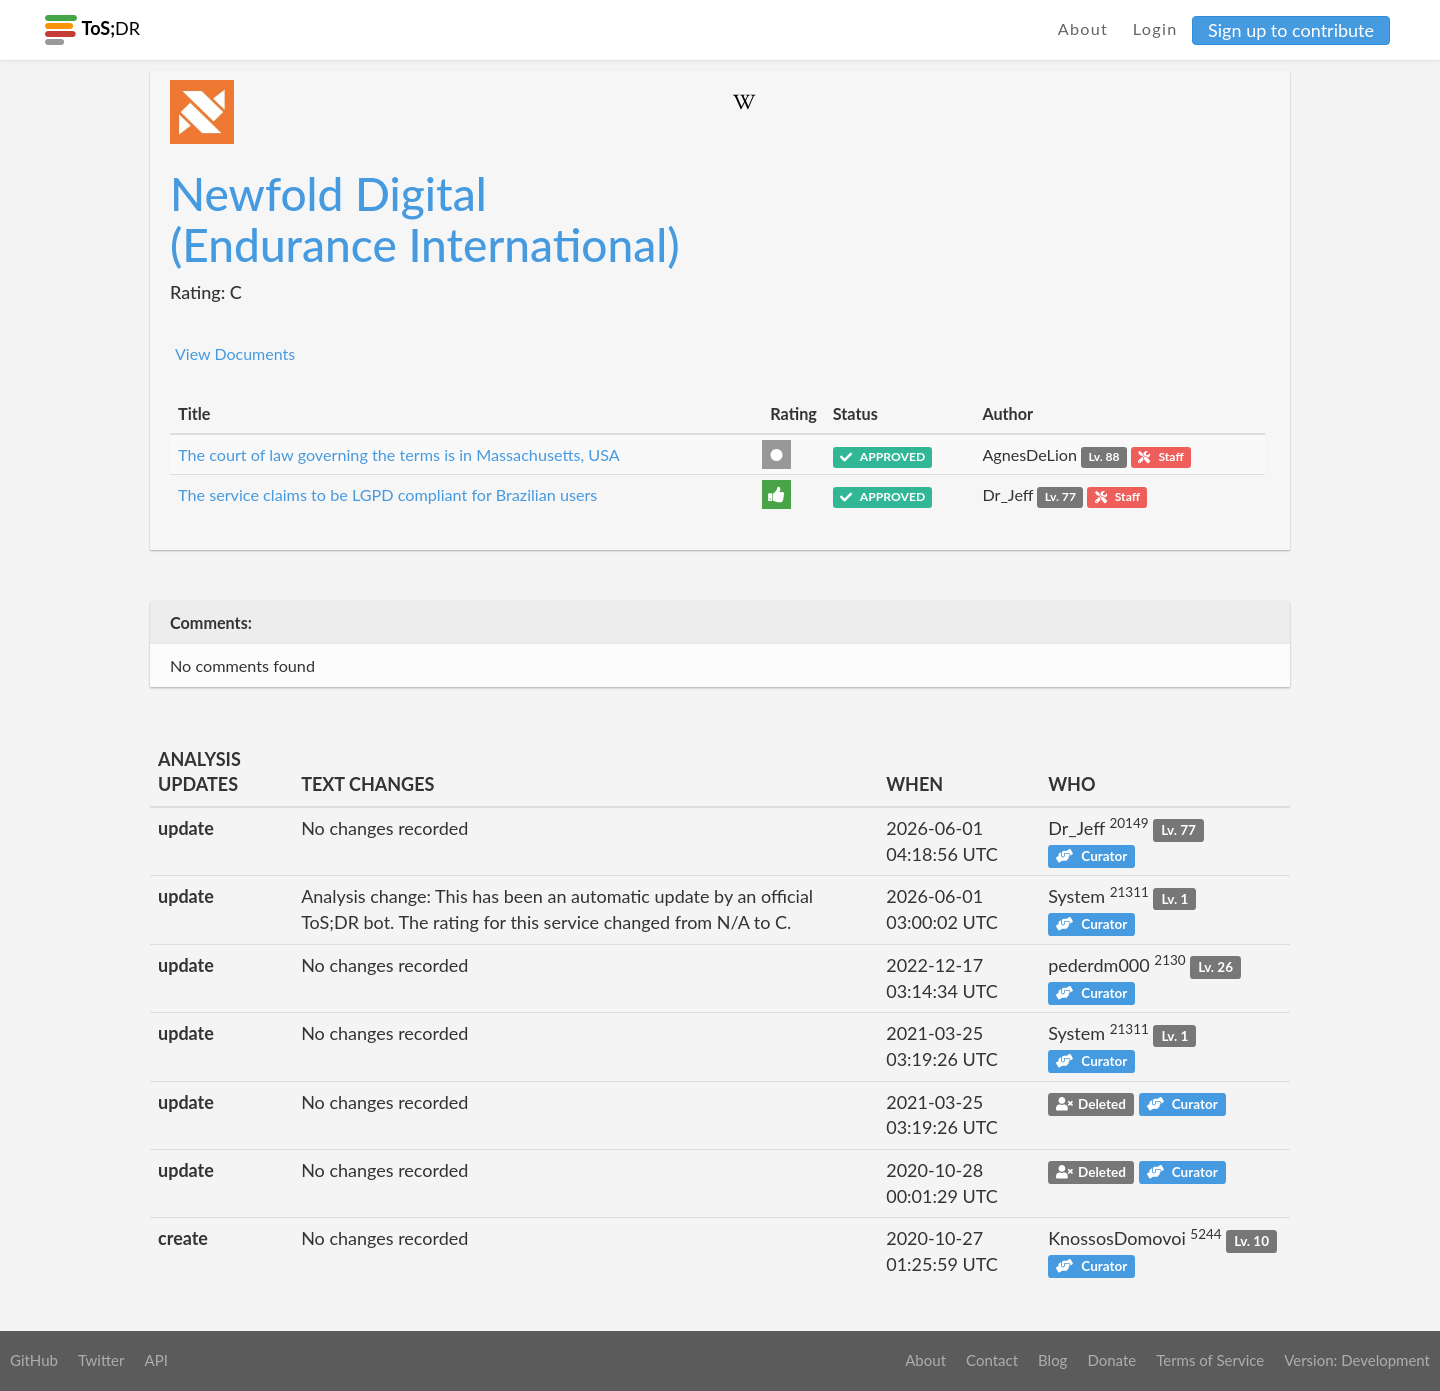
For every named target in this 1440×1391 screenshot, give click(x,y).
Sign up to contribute (1291, 30)
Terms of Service (1210, 1360)
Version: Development (1357, 1360)
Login (1155, 28)
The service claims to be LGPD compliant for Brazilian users (387, 494)
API (155, 1360)
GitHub (34, 1360)
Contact (992, 1360)
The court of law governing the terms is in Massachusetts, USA (399, 454)
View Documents (235, 353)
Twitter (101, 1360)
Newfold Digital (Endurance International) (425, 219)
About (1083, 28)
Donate (1111, 1360)
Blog (1052, 1360)
